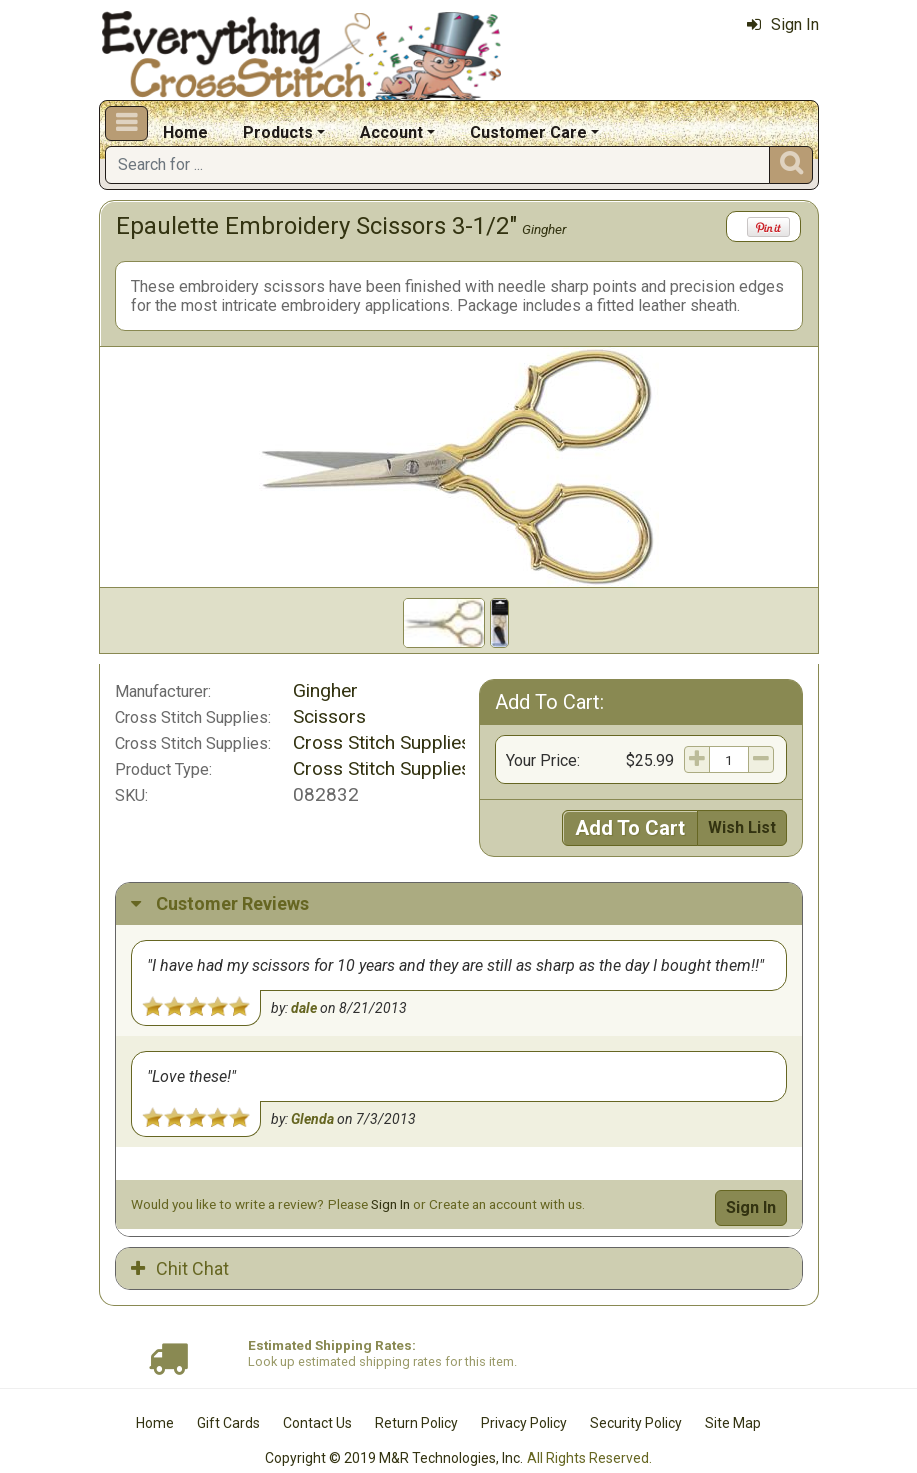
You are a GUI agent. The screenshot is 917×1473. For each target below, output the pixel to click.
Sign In (783, 24)
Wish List (742, 827)
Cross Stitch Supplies (382, 742)
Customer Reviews (220, 903)
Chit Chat (180, 1235)
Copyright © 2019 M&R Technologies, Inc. (394, 1425)
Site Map (733, 1391)
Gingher (544, 229)
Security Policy (636, 1391)
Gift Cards (228, 1391)
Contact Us (317, 1391)
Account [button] (391, 132)
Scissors (329, 716)
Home (185, 132)
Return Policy (416, 1391)
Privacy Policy (524, 1391)
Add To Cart (630, 828)
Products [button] (278, 132)
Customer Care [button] (528, 132)
